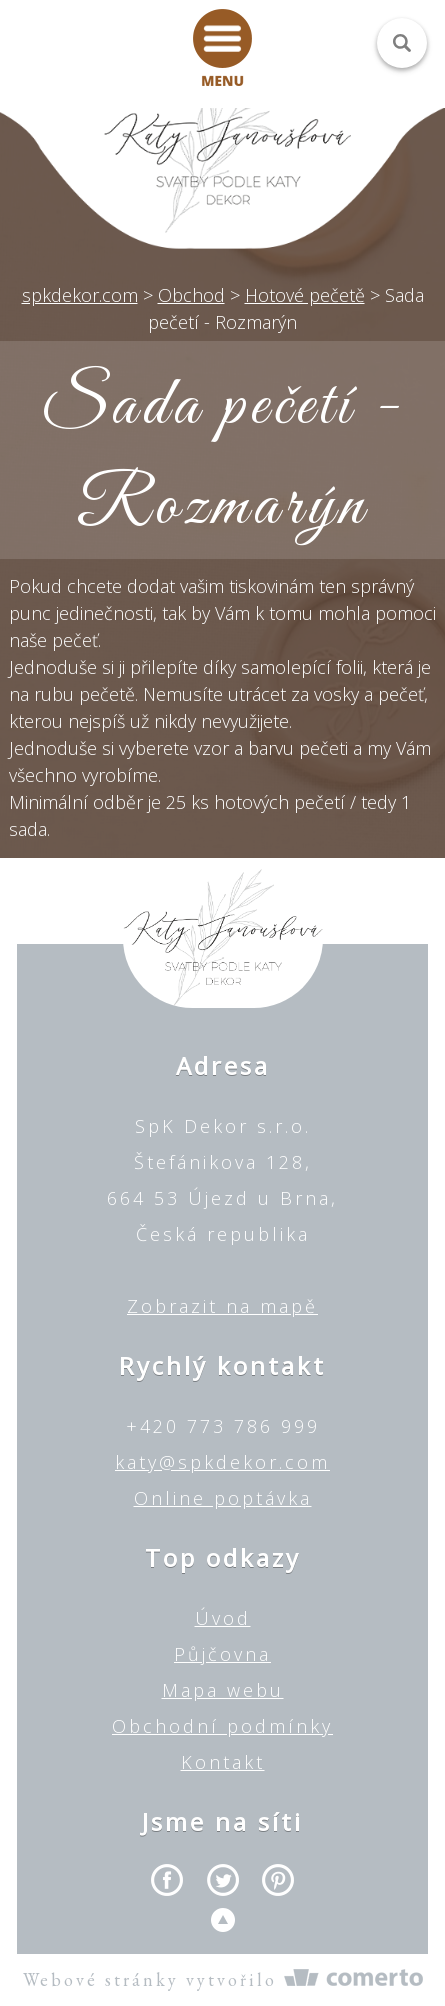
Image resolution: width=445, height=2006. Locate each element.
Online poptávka (223, 1498)
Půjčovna (222, 1654)
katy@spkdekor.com (222, 1462)
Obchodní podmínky (222, 1726)
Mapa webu (223, 1690)
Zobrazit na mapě (222, 1306)
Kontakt (223, 1762)
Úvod (223, 1618)
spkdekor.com (80, 295)
